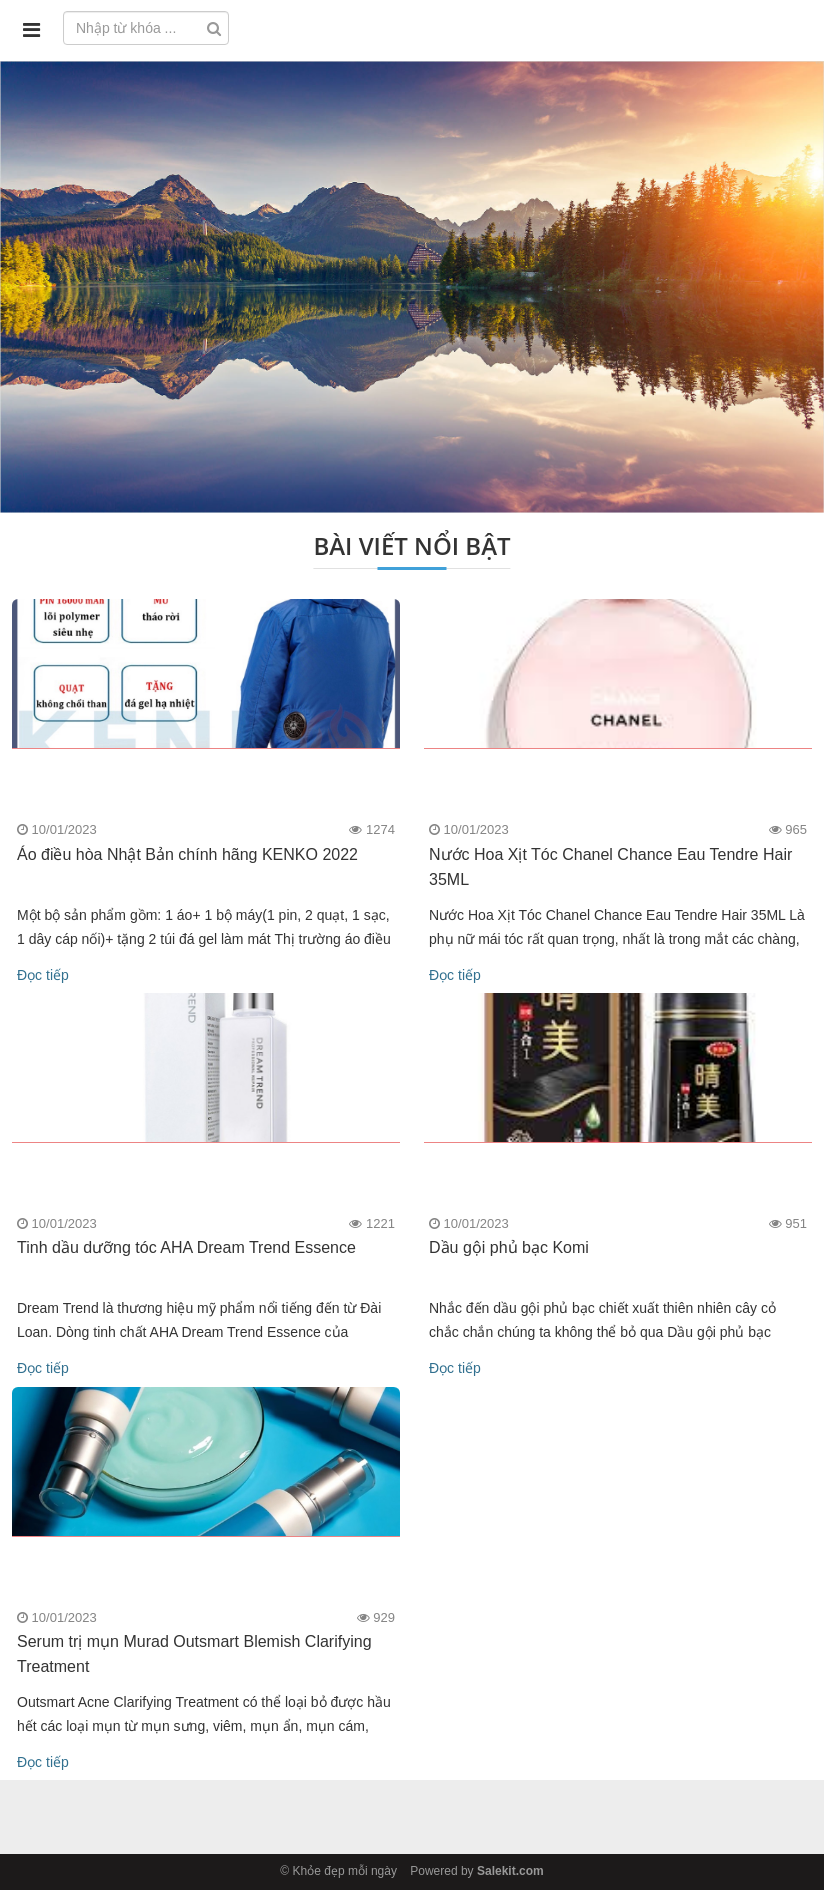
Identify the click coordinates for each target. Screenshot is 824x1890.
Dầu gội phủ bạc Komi (509, 1247)
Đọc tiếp (43, 975)
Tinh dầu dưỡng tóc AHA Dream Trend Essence (186, 1247)
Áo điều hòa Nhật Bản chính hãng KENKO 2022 (187, 854)
